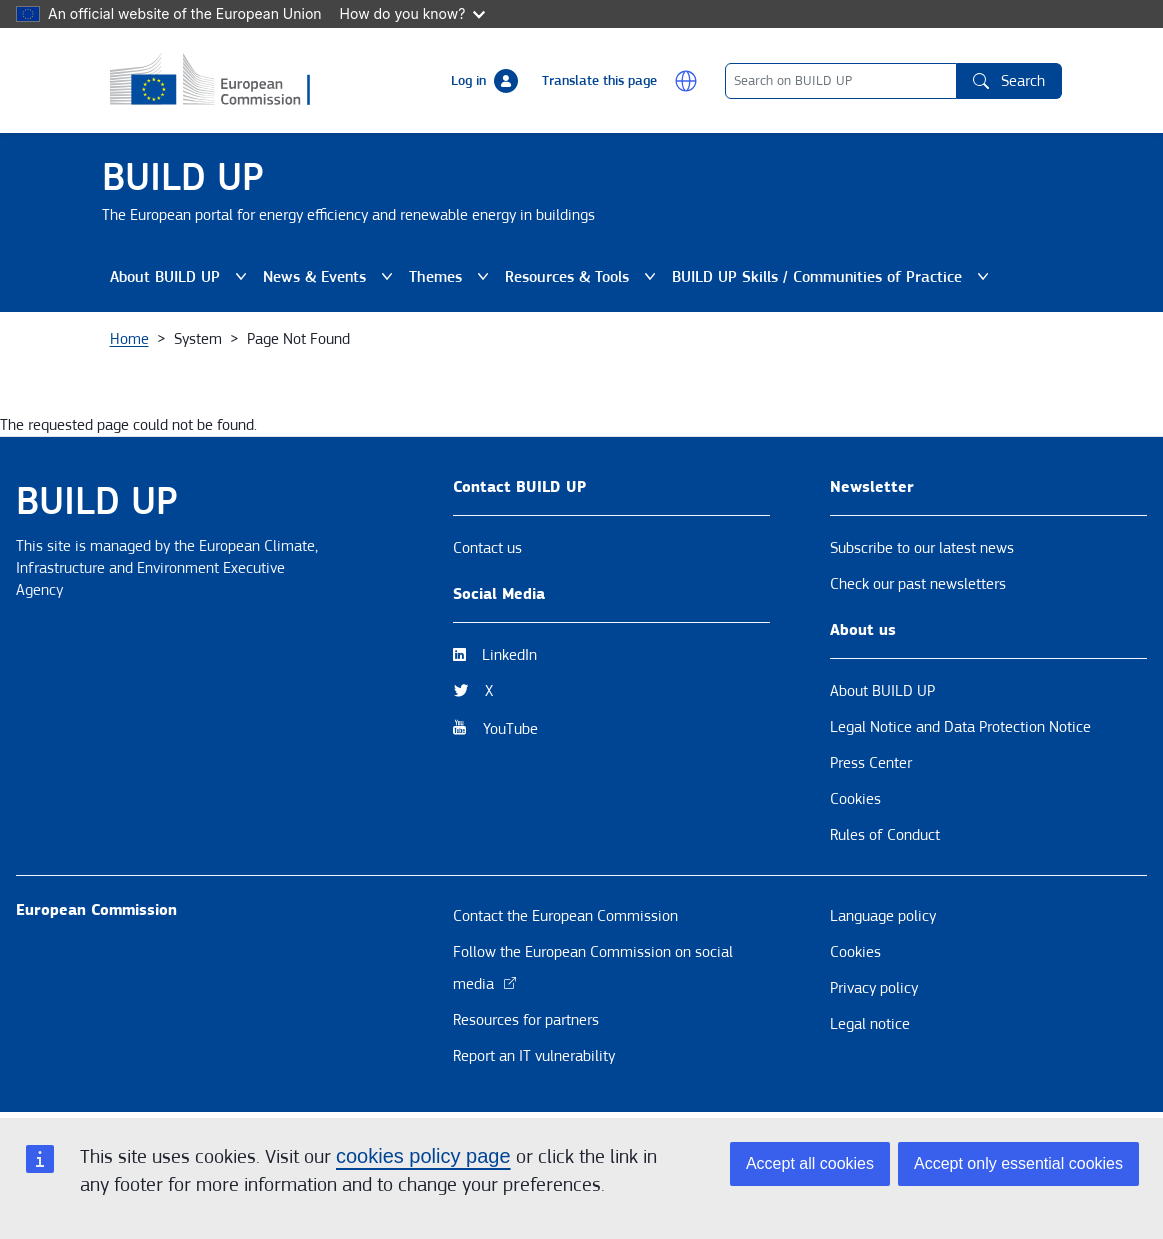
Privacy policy (874, 988)
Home (129, 339)
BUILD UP (183, 177)
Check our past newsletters (918, 584)
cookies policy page (423, 1156)
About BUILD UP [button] (178, 277)
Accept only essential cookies (1018, 1163)
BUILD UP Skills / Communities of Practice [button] (830, 277)
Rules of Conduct (885, 835)
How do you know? (413, 13)
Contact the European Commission (565, 916)
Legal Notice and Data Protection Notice (960, 727)
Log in (468, 81)
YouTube (510, 729)
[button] (686, 81)
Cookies (855, 799)
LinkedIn (509, 655)
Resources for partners (526, 1020)
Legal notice (870, 1024)
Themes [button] (449, 277)
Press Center (871, 763)
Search (1009, 81)
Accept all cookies (810, 1163)
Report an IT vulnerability (534, 1056)
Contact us (487, 548)
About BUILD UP (882, 691)
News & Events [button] (328, 277)
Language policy (883, 916)
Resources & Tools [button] (580, 277)
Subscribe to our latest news (922, 548)
